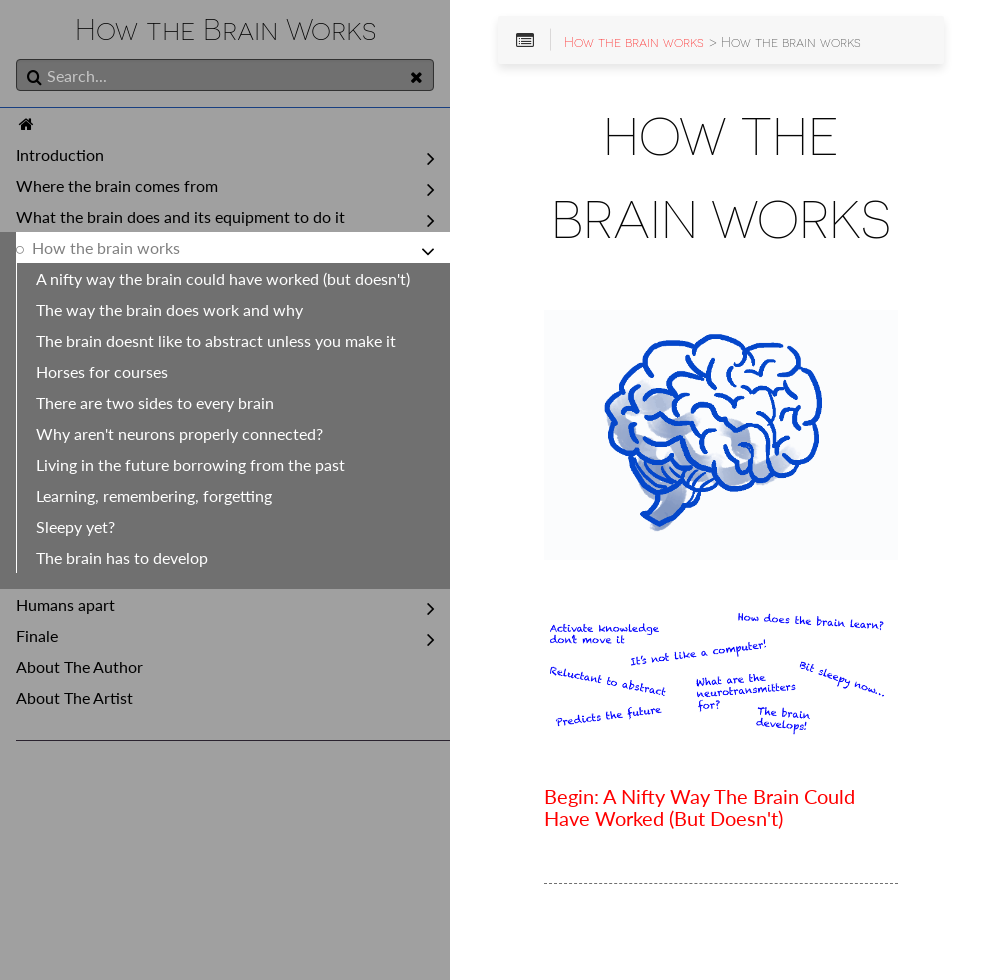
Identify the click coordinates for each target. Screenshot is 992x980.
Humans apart (65, 604)
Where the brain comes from (117, 185)
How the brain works (106, 247)
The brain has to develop (122, 557)
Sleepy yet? (75, 526)
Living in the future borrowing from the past (190, 464)
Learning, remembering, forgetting (154, 495)
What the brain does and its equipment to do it (180, 216)
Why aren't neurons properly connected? (179, 433)
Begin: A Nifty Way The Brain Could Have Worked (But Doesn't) (699, 807)
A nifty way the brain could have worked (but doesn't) (223, 278)
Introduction (60, 154)
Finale (37, 635)
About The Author (79, 666)
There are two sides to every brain (155, 402)
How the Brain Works (225, 29)
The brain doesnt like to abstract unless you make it (216, 340)
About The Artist (74, 697)
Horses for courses (102, 371)
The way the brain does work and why (169, 309)
